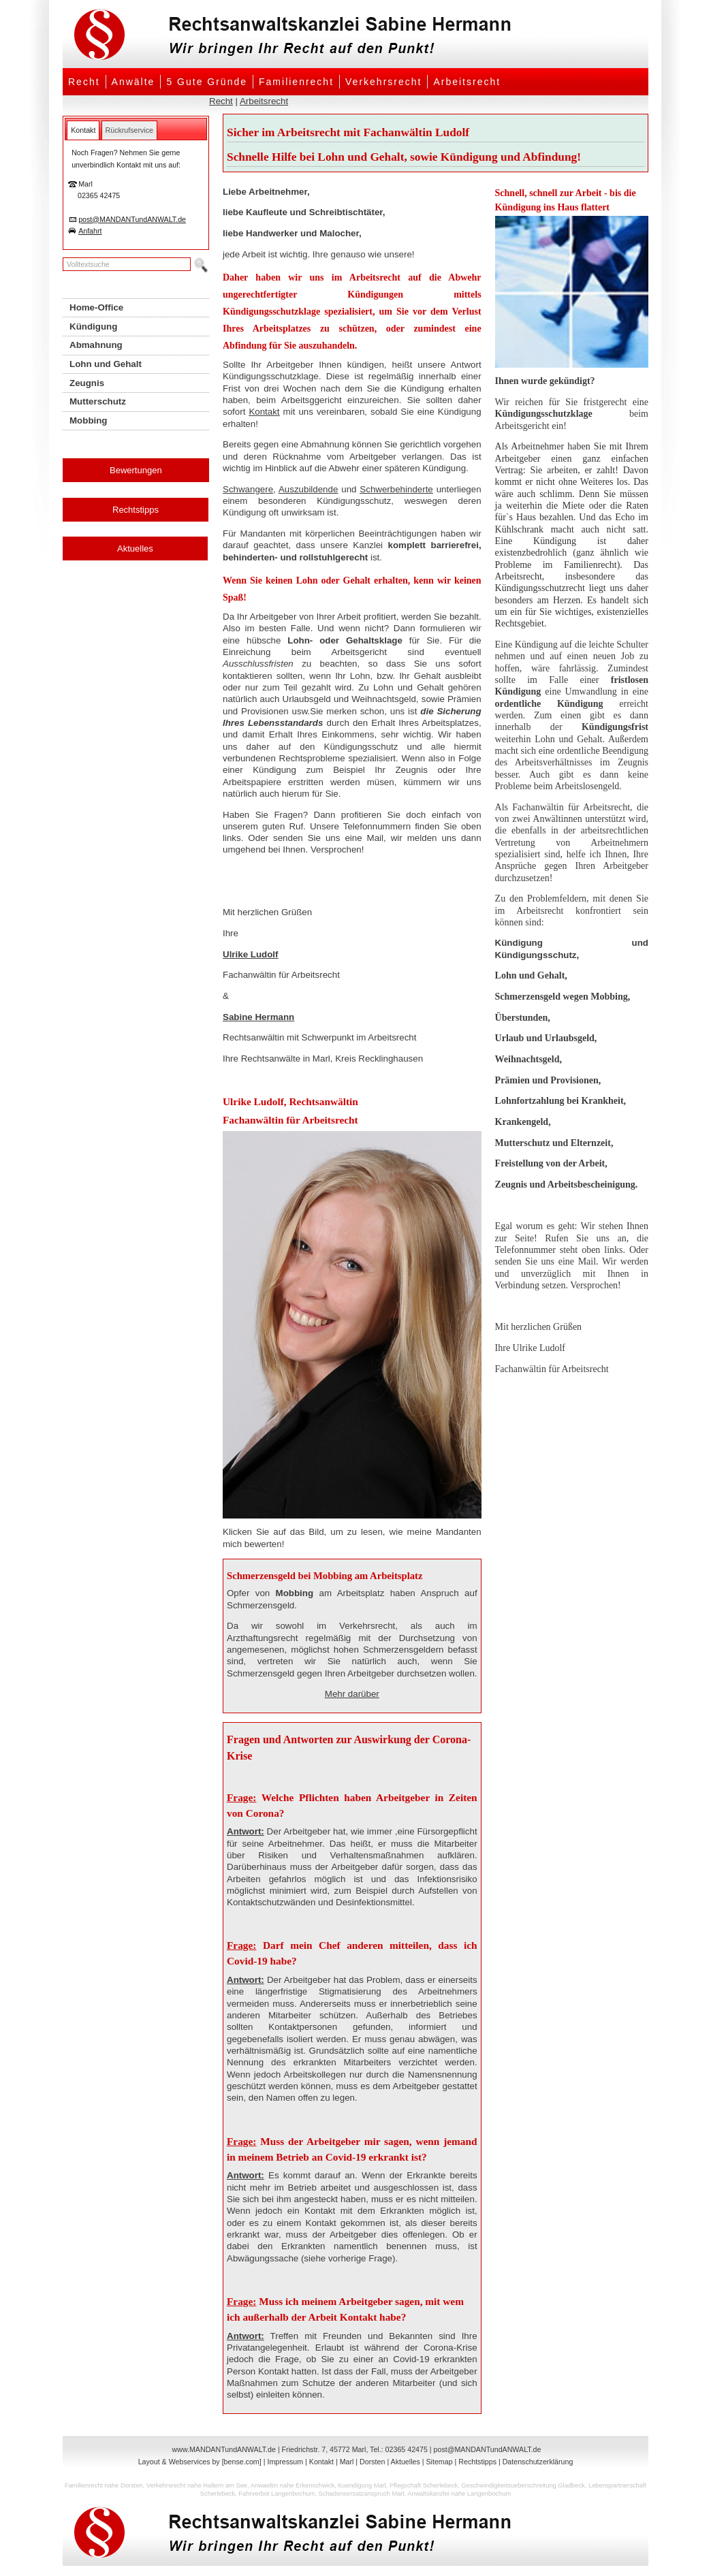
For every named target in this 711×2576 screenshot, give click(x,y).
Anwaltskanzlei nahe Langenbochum (459, 2493)
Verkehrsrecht (383, 81)
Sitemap (439, 2462)
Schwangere (248, 489)
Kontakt (264, 412)
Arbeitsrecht (467, 81)
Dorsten (372, 2462)
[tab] (83, 130)
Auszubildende (308, 489)
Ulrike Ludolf (250, 954)
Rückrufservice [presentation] (129, 130)
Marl (347, 2462)
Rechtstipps (135, 510)
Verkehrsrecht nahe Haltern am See (196, 2485)
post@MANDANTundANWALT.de (132, 219)
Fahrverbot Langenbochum (276, 2493)
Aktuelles (135, 548)
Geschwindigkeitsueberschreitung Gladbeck (522, 2485)
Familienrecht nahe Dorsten (104, 2485)
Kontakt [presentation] (83, 130)
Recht (84, 81)
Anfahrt (89, 231)
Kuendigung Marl (362, 2485)
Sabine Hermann (258, 1017)
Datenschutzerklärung (538, 2462)
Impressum (285, 2462)
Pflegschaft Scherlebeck (424, 2485)
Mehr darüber (352, 1694)
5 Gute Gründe (206, 81)
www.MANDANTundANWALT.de (224, 2449)
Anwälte (133, 81)
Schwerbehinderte (396, 489)
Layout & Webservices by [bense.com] (200, 2462)
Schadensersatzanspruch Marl (362, 2493)
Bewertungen (136, 470)
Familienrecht (296, 81)
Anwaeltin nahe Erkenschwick (292, 2485)
